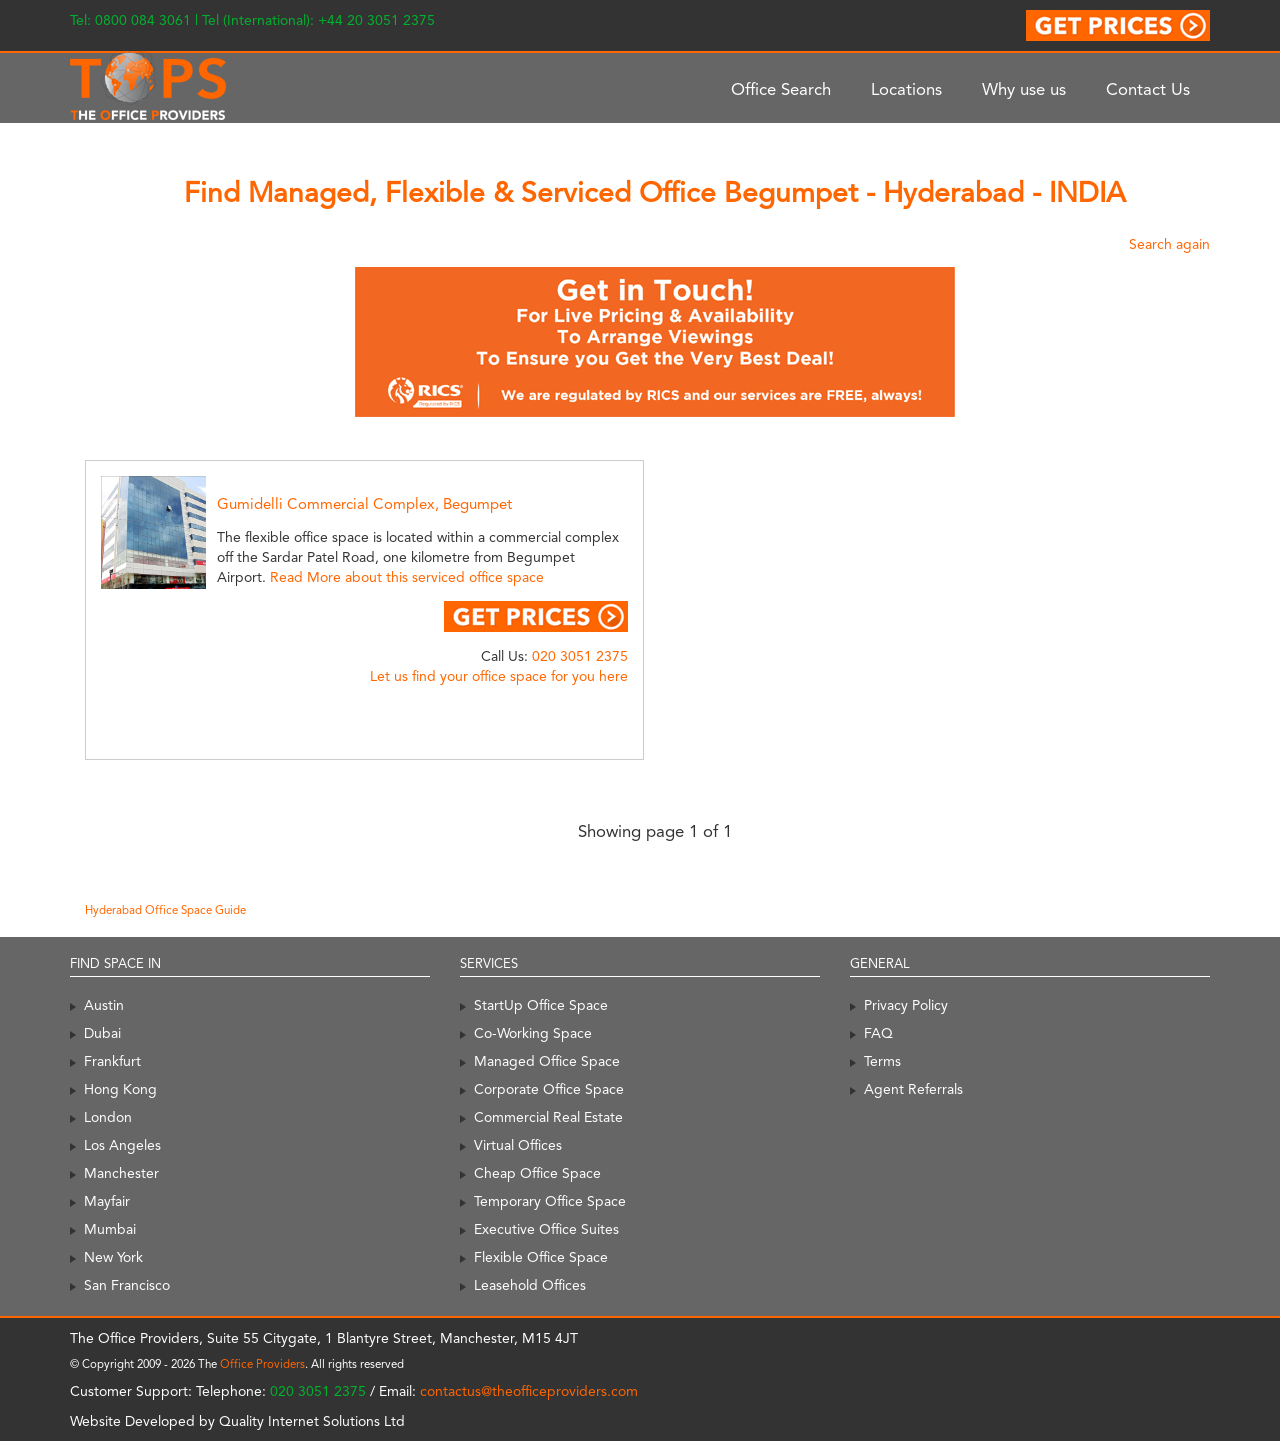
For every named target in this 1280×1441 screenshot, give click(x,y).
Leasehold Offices (530, 1285)
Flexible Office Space (541, 1257)
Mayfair (107, 1201)
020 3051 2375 (580, 656)
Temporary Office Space (550, 1201)
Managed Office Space (547, 1061)
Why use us (1024, 89)
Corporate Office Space (549, 1089)
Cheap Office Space (537, 1173)
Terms (882, 1061)
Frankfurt (112, 1061)
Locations (906, 89)
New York (113, 1257)
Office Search (781, 89)
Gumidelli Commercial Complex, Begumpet (364, 504)
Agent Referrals (913, 1089)
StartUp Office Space (541, 1005)
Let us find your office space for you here (499, 676)
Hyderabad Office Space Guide (165, 910)
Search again (1169, 244)
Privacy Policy (906, 1005)
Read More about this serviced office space (407, 577)
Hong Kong (120, 1089)
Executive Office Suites (546, 1229)
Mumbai (110, 1229)
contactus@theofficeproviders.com (529, 1391)
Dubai (102, 1033)
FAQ (878, 1033)
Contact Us (1148, 89)
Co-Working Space (533, 1033)
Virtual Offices (518, 1145)
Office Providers (262, 1364)
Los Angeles (122, 1145)
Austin (104, 1005)
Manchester (121, 1173)
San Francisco (127, 1285)
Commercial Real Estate (548, 1117)
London (108, 1117)
